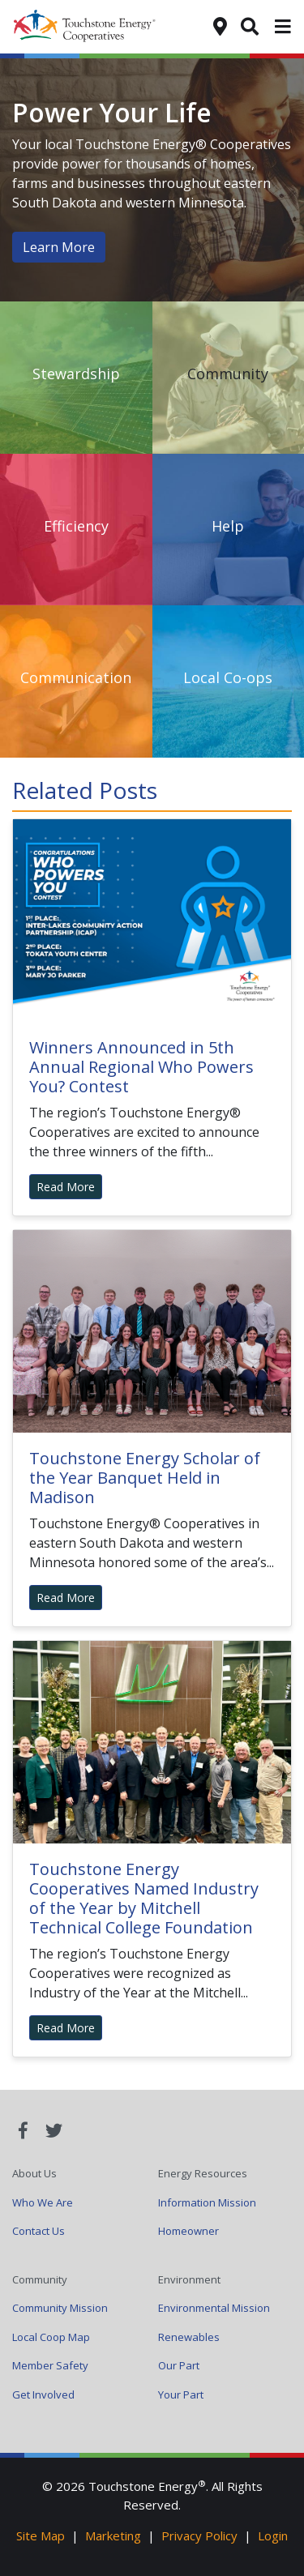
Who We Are (42, 2202)
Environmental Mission (214, 2307)
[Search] (250, 25)
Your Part (180, 2394)
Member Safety (50, 2365)
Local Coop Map (51, 2337)
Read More (65, 1186)
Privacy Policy (199, 2535)
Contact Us (38, 2231)
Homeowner (188, 2231)
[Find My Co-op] (220, 25)
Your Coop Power (94, 27)
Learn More (59, 247)
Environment (189, 2279)
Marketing (113, 2535)
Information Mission (207, 2202)
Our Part (178, 2365)
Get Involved (43, 2394)
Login (273, 2535)
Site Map (40, 2535)
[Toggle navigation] (283, 27)
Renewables (189, 2337)
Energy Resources (202, 2173)
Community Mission (60, 2307)
